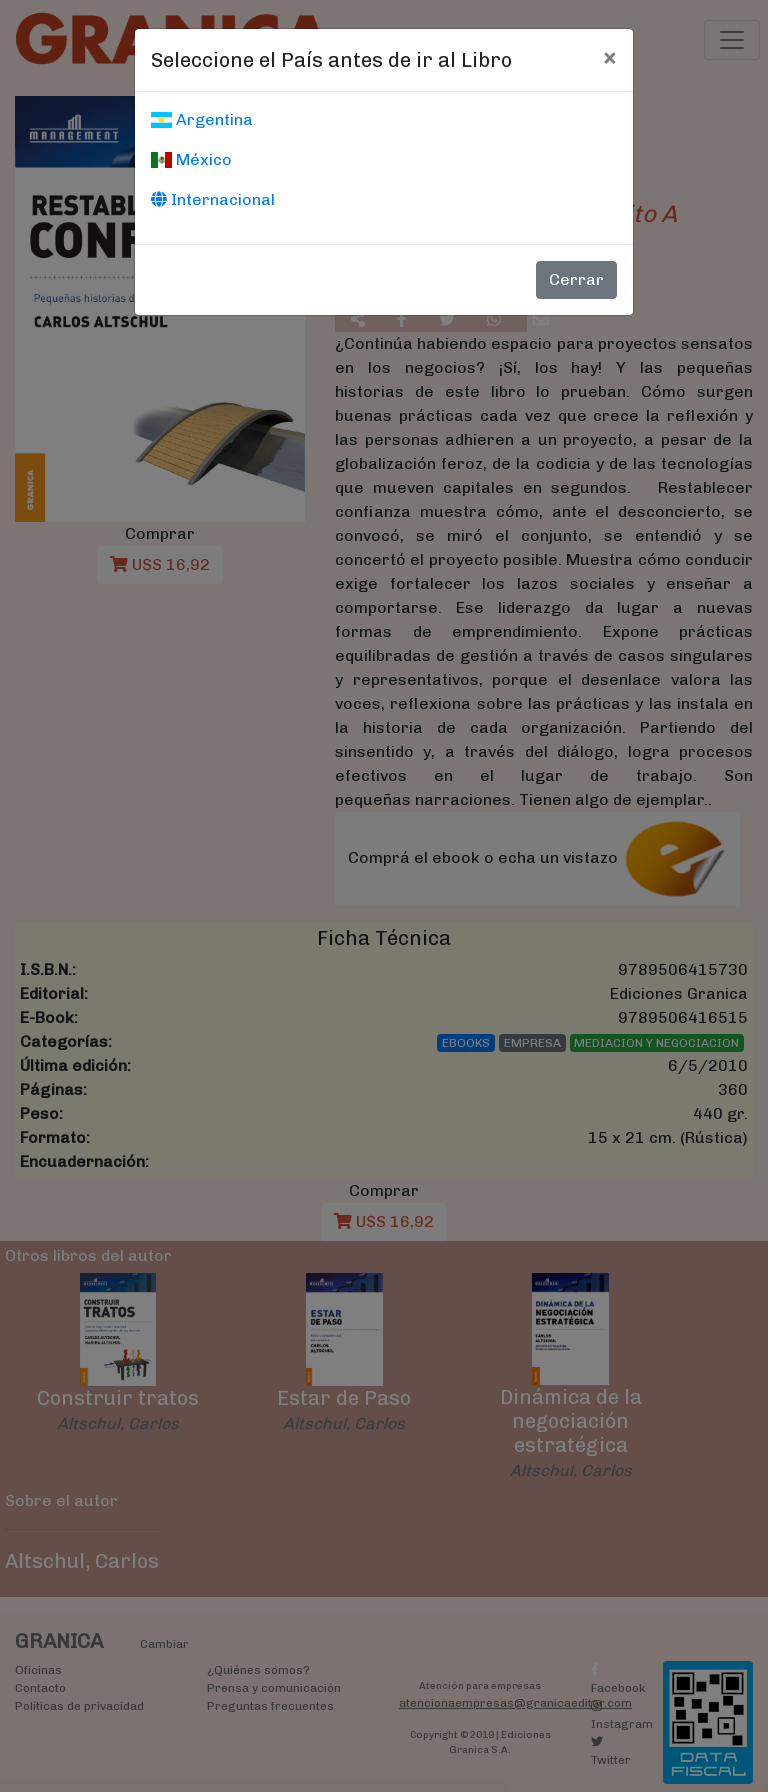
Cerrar (576, 279)
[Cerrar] (609, 57)
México (191, 159)
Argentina (202, 119)
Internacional (213, 199)
